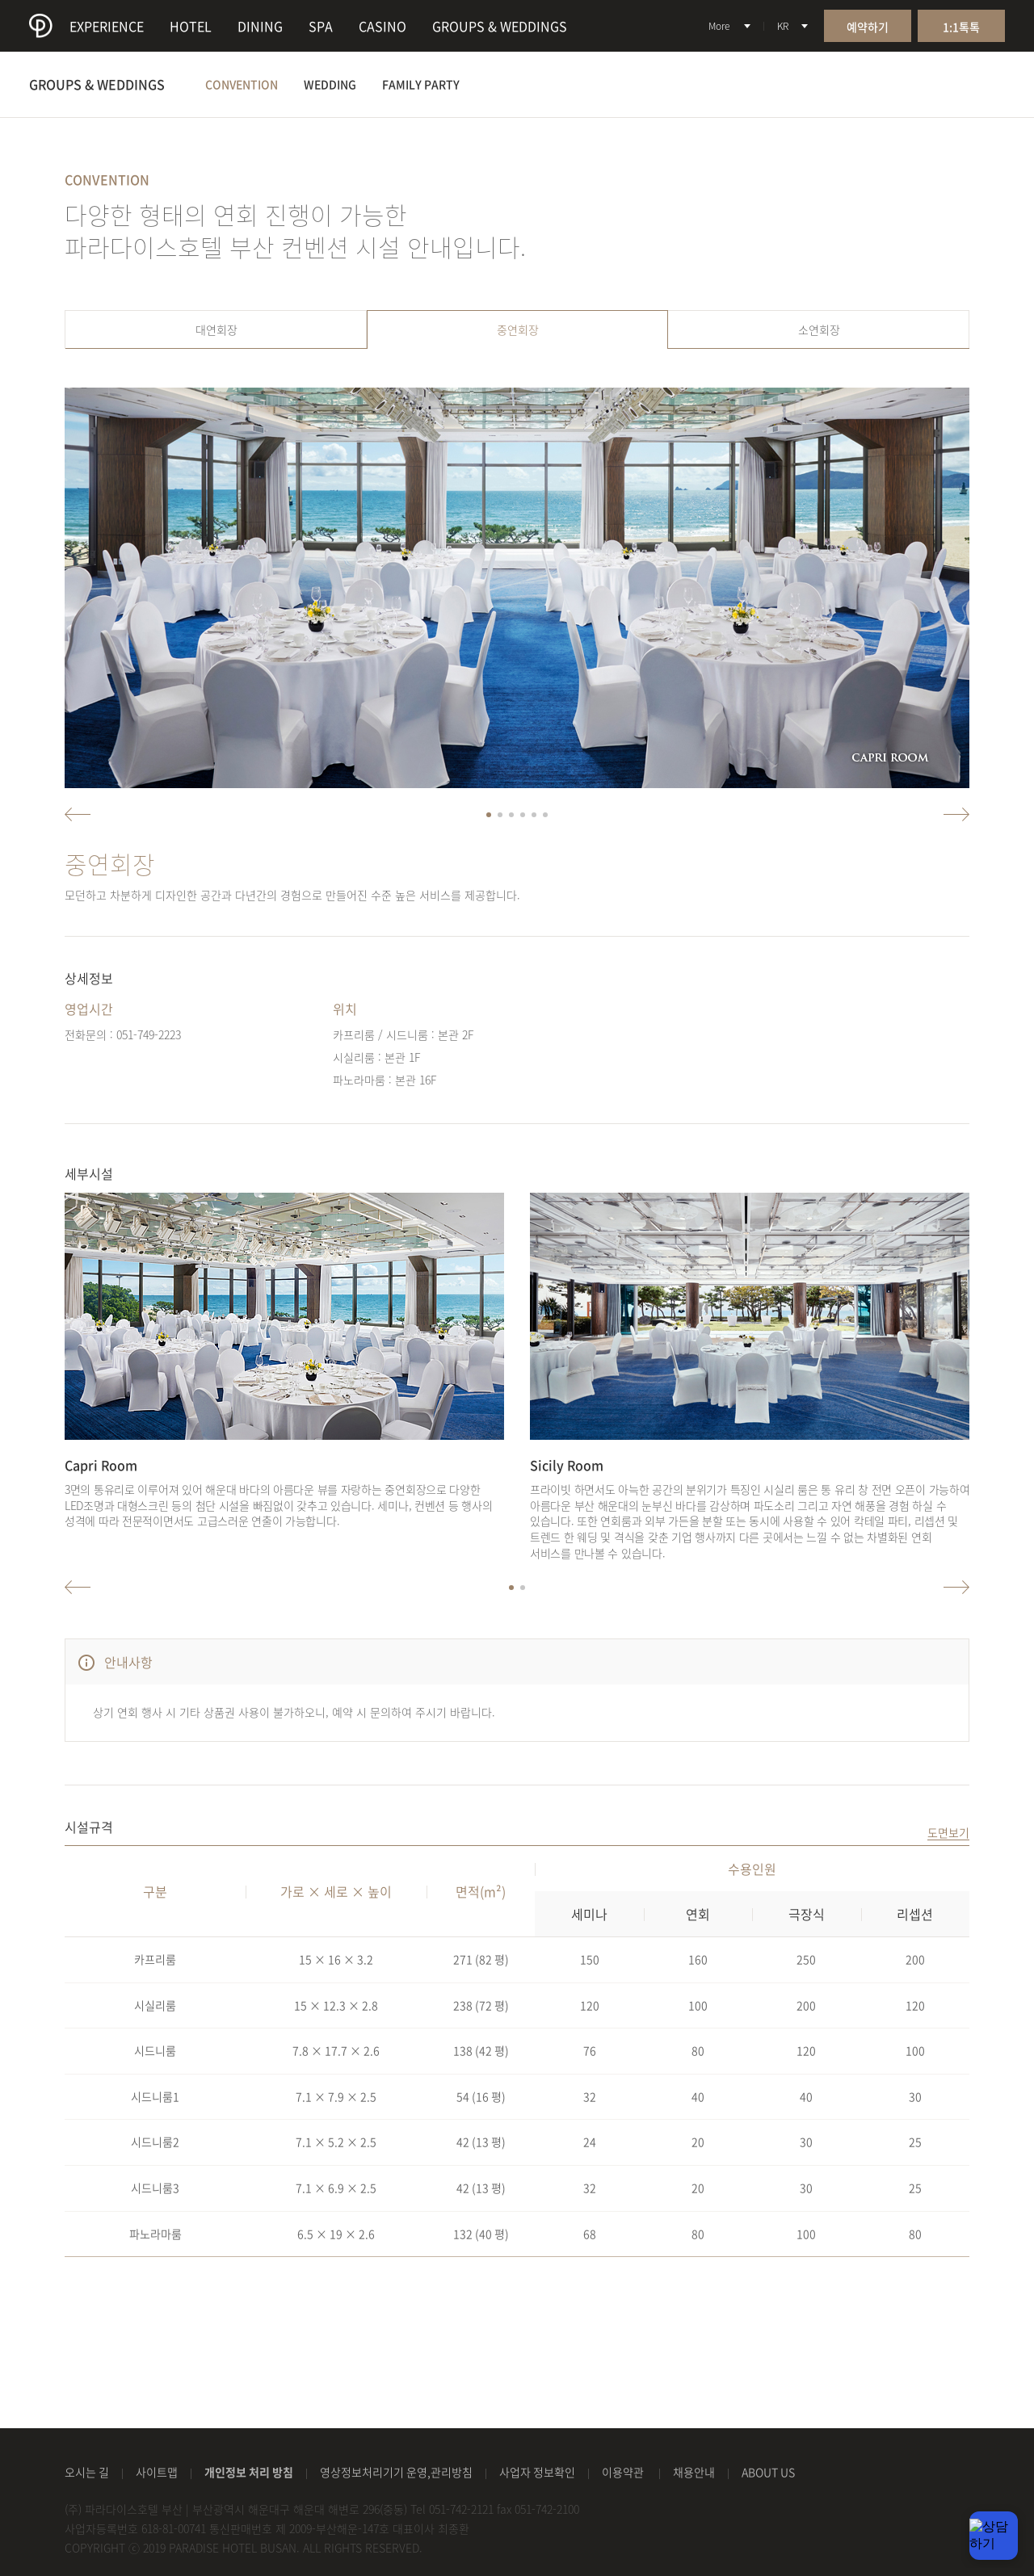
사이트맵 (157, 2472)
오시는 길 (87, 2472)
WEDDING (330, 84)
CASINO (382, 26)
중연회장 (518, 329)
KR (782, 26)
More (718, 26)
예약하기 (868, 27)
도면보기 (948, 1833)
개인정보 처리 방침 (248, 2472)
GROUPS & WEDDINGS (499, 26)
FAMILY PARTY (421, 84)
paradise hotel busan (41, 26)
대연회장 (216, 329)
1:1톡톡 (961, 27)
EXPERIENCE (106, 26)
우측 (956, 814)
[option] (517, 588)
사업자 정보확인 (537, 2472)
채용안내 (694, 2472)
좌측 (77, 814)
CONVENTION (241, 84)
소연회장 (819, 329)
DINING (260, 26)
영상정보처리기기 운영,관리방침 (396, 2472)
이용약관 (624, 2472)
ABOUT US (768, 2472)
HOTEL (191, 26)
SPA (321, 26)
